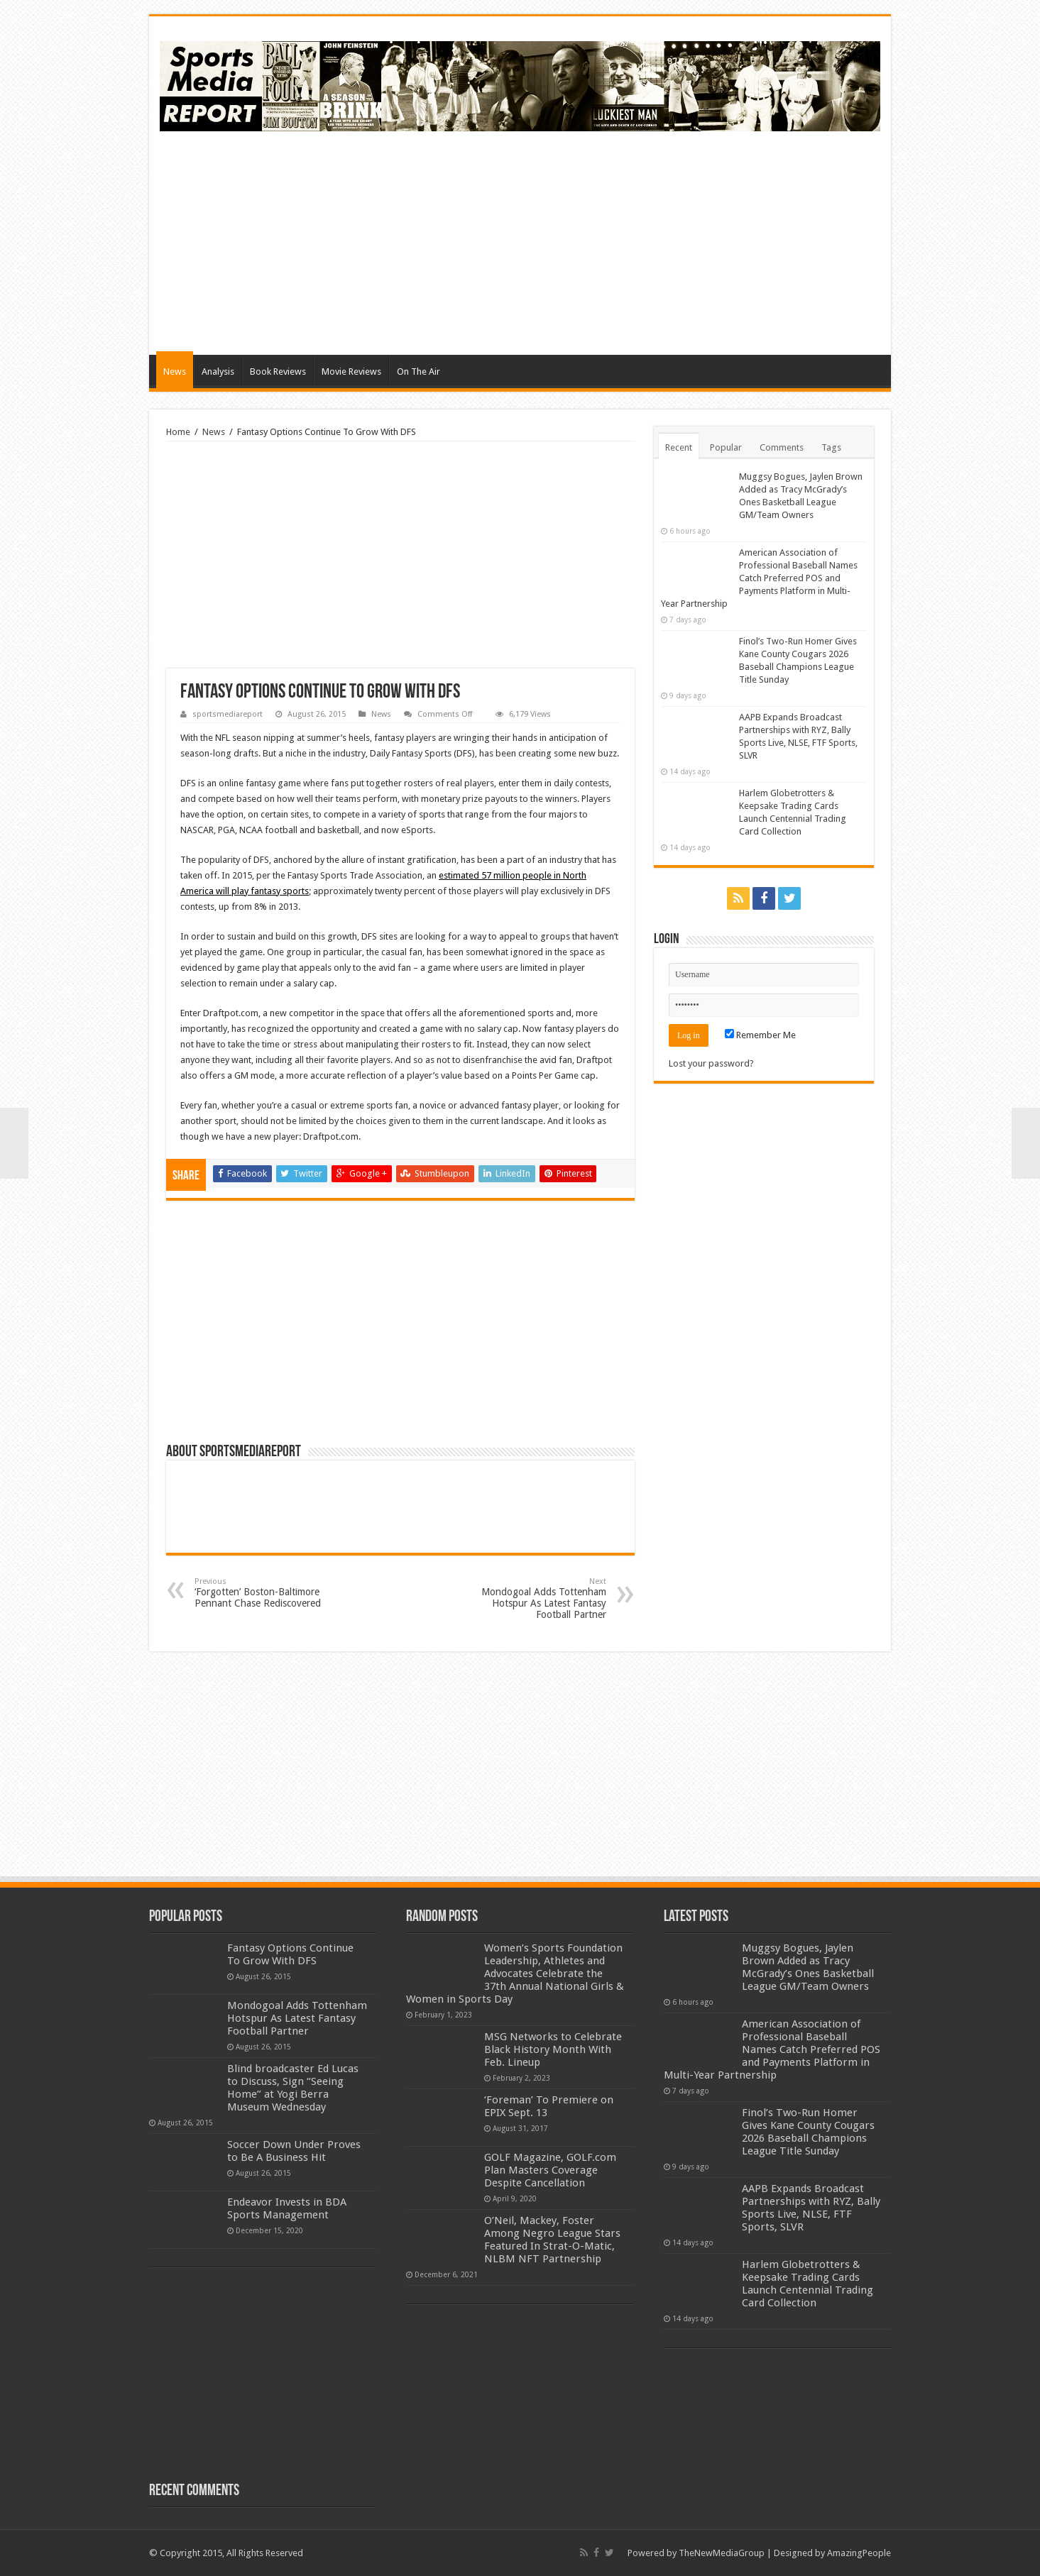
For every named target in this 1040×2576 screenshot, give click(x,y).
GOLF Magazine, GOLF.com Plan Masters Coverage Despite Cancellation (550, 2170)
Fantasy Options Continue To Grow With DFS (290, 1954)
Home (178, 431)
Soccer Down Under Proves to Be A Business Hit (294, 2151)
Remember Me (760, 1035)
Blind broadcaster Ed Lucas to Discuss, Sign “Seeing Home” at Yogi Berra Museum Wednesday (292, 2087)
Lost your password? (711, 1063)
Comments (782, 447)
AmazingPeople (859, 2553)
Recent (678, 447)
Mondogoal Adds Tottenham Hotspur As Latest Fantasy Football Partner (533, 1598)
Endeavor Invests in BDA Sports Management (286, 2208)
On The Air (418, 371)
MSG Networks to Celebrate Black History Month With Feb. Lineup (553, 2049)
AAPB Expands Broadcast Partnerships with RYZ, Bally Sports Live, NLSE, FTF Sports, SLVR (811, 2207)
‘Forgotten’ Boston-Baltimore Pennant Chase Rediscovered (267, 1593)
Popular (726, 447)
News (174, 371)
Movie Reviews (351, 371)
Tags (831, 447)
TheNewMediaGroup (722, 2553)
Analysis (218, 371)
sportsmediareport (227, 714)
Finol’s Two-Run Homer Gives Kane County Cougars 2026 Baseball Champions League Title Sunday (808, 2131)
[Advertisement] (621, 241)
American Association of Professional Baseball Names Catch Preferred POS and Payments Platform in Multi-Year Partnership (759, 578)
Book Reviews (278, 371)
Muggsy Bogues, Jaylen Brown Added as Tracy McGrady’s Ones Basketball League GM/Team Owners (808, 1967)
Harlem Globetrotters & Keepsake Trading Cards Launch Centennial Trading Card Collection (807, 2283)
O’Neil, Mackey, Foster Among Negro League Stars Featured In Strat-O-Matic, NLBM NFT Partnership (552, 2239)
